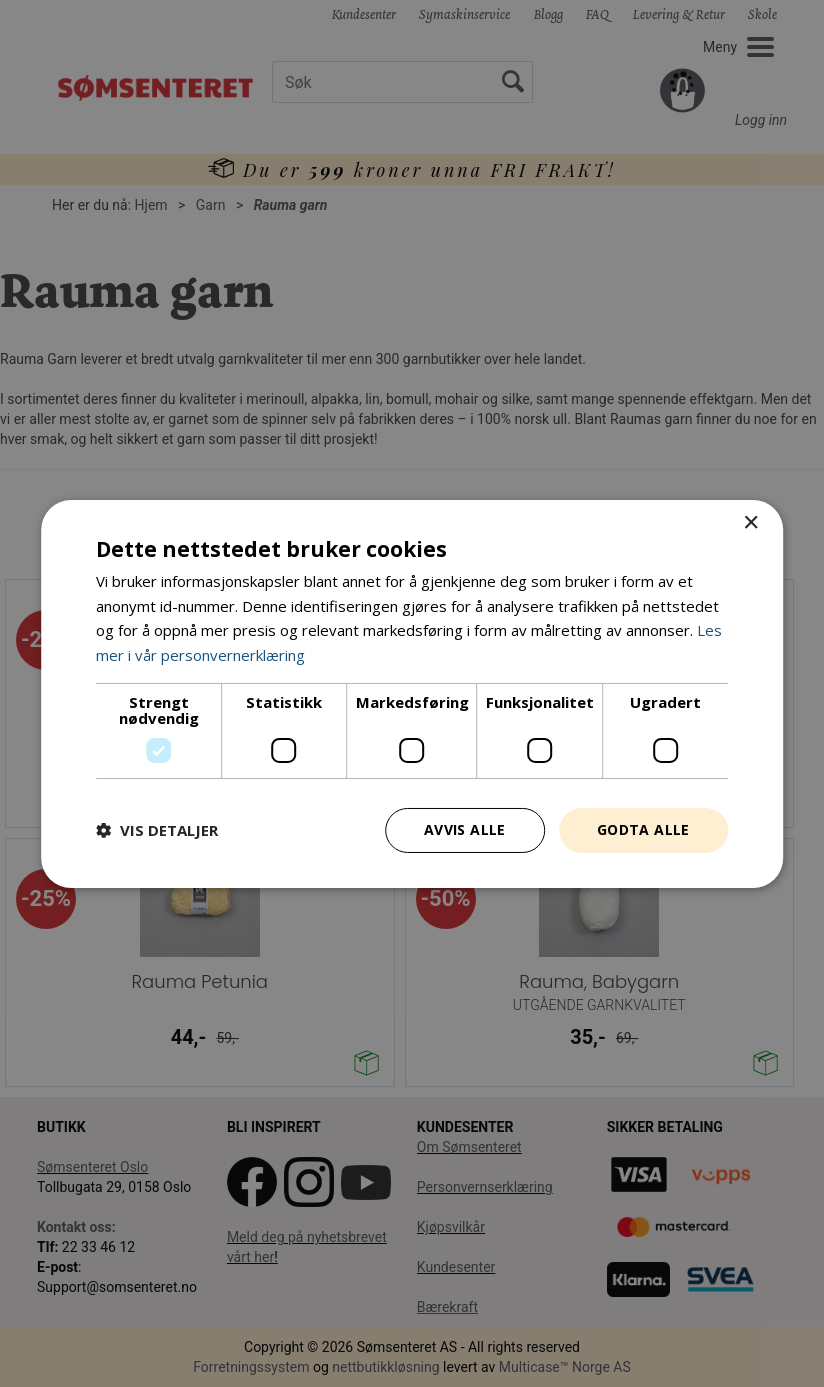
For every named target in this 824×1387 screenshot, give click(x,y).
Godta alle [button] (643, 829)
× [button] (750, 522)
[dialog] (412, 693)
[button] (157, 830)
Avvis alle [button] (465, 829)
